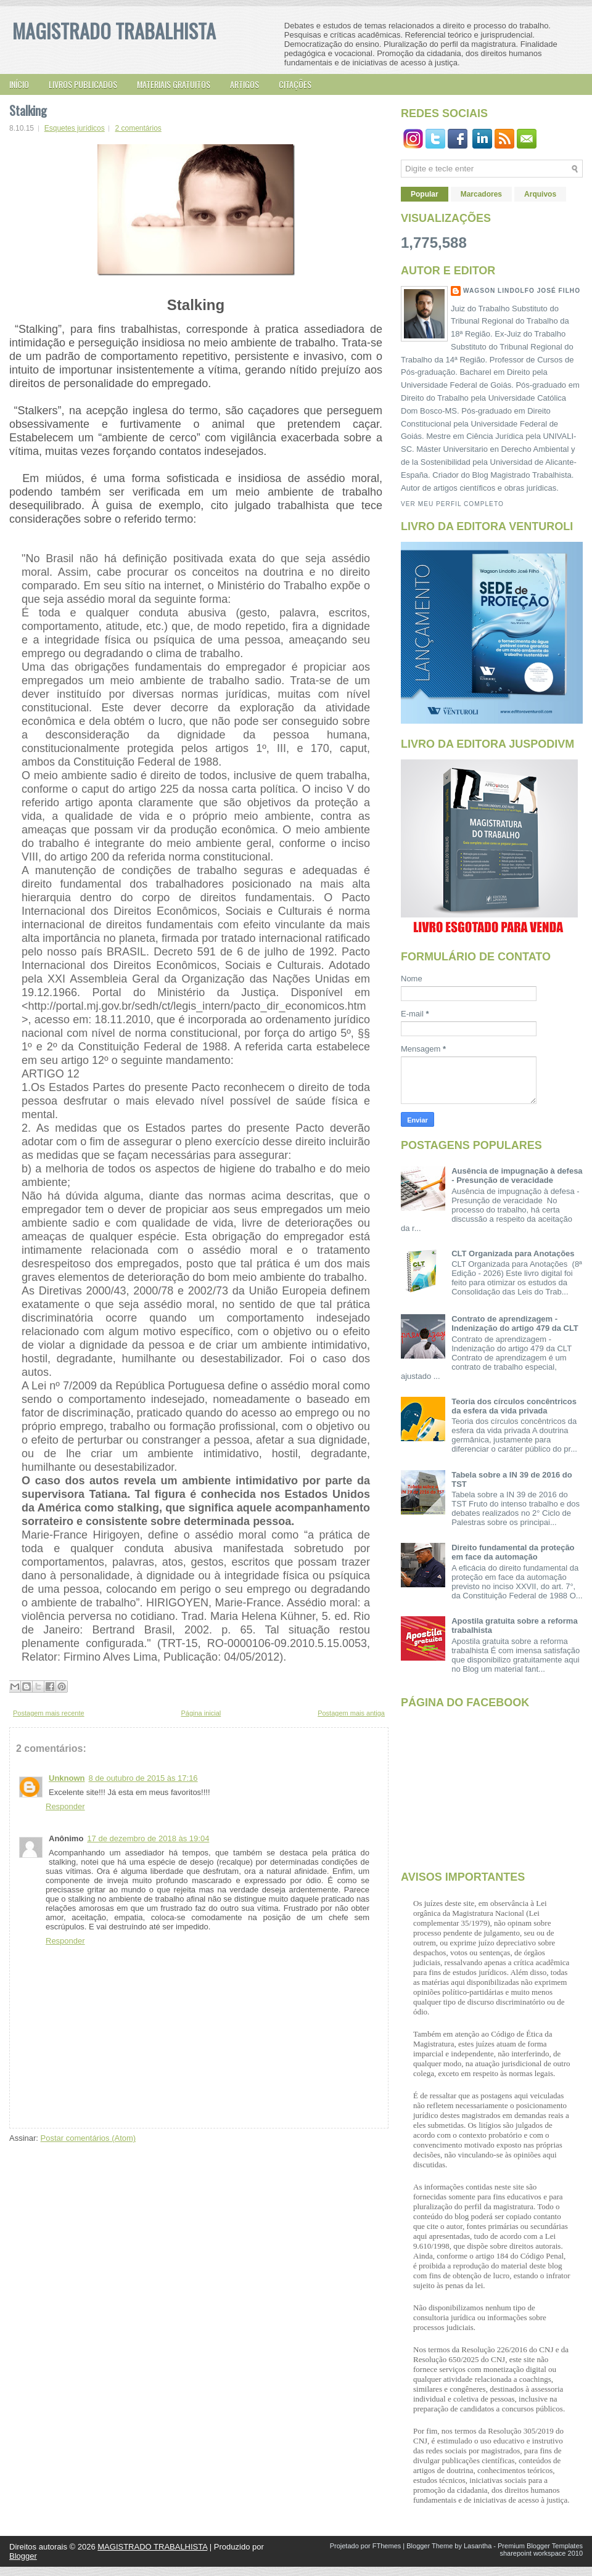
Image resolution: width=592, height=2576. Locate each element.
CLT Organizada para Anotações (512, 1253)
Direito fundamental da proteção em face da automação (512, 1552)
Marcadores (481, 194)
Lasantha (477, 2545)
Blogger (23, 2556)
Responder (65, 1806)
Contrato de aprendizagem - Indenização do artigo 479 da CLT (514, 1323)
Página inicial (201, 1713)
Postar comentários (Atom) (88, 2138)
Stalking (28, 110)
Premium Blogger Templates (540, 2545)
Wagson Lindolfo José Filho (521, 290)
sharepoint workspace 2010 (541, 2553)
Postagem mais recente (48, 1713)
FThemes (386, 2545)
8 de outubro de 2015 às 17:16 (143, 1778)
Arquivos (540, 194)
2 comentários (138, 128)
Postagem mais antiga (351, 1713)
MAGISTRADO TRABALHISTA (114, 30)
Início (19, 84)
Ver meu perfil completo (452, 504)
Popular (424, 194)
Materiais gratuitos (173, 84)
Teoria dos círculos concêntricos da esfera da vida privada (514, 1406)
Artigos (244, 84)
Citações (295, 84)
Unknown (67, 1778)
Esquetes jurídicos (74, 128)
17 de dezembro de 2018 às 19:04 (148, 1838)
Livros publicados (83, 84)
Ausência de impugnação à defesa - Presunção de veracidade (516, 1175)
